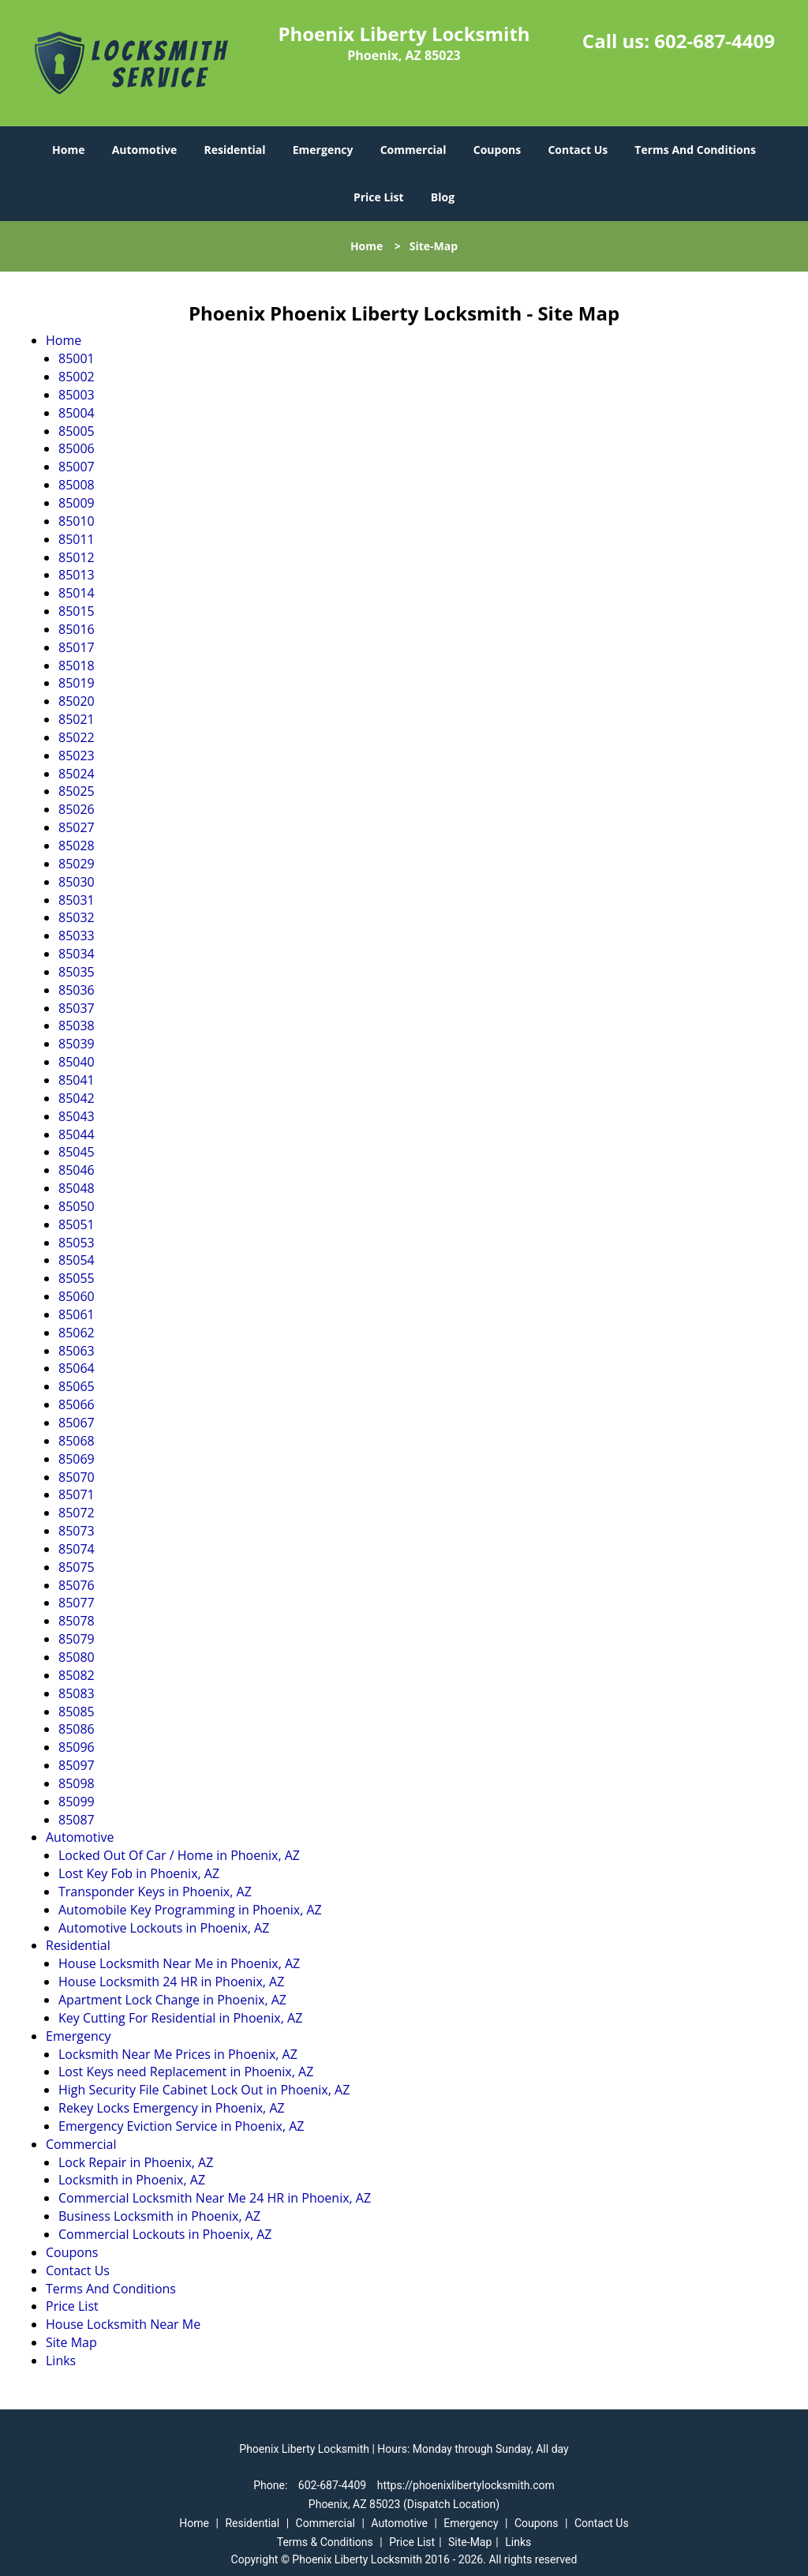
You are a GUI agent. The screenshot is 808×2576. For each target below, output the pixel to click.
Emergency (323, 149)
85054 (76, 1260)
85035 (76, 972)
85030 (76, 882)
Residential (234, 149)
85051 (76, 1224)
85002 (76, 376)
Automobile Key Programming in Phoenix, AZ (190, 1909)
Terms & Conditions (325, 2542)
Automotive (145, 149)
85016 (76, 629)
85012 (76, 557)
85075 (76, 1567)
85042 (76, 1098)
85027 (76, 827)
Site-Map (470, 2542)
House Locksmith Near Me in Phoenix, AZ (179, 1963)
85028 (76, 845)
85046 (76, 1170)
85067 (76, 1422)
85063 (76, 1350)
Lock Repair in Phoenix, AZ (135, 2162)
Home (68, 149)
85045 (76, 1152)
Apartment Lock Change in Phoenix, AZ (172, 1999)
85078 (76, 1620)
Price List (379, 196)
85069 (76, 1459)
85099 (76, 1801)
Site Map (71, 2342)
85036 (76, 990)
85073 (76, 1530)
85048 (76, 1188)
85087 (76, 1819)
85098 (76, 1783)
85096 (76, 1747)
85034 (76, 953)
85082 (76, 1675)
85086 (76, 1729)
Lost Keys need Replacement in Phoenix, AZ (185, 2071)
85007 (76, 466)
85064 (76, 1368)
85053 (76, 1242)
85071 (76, 1494)
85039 (76, 1043)
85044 (76, 1134)
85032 (76, 917)
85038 (76, 1025)
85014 (76, 593)
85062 (76, 1332)
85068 (76, 1440)
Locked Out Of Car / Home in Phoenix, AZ (179, 1855)
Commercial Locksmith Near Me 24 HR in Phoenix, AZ (214, 2198)
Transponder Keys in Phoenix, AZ (155, 1891)
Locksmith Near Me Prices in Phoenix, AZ (177, 2054)
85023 (76, 755)
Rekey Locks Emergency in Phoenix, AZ (171, 2108)
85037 (76, 1008)
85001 (76, 358)
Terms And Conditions (695, 149)
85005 (76, 431)
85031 (76, 900)
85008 (76, 484)
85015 (76, 611)
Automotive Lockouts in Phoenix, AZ (163, 1928)
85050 (76, 1206)
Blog (442, 196)
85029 (76, 863)
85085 (76, 1711)
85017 (76, 647)
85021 (76, 719)
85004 (76, 413)
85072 (76, 1512)
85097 (76, 1765)
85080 (76, 1657)
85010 (76, 521)
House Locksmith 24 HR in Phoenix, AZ (171, 1981)
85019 (76, 683)
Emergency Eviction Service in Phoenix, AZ (181, 2126)
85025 (76, 791)
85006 (76, 448)
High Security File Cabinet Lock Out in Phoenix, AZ (204, 2089)
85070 (76, 1477)
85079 (76, 1639)
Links (61, 2360)
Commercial (413, 149)
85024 (76, 773)
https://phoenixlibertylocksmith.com (466, 2485)
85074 (76, 1549)
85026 (76, 809)
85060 (76, 1296)
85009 (76, 503)
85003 (76, 394)
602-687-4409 (714, 41)
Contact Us (578, 149)
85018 (76, 665)
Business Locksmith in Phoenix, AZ (159, 2216)
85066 (76, 1404)
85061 (76, 1314)
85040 (76, 1062)
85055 (76, 1278)
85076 (76, 1585)
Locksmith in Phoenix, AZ (131, 2179)
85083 (76, 1693)
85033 (76, 935)
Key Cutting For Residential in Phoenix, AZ (180, 2018)
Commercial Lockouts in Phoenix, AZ (164, 2234)
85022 (76, 737)
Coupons (497, 149)
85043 (76, 1116)
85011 (76, 539)
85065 (76, 1386)
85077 (76, 1602)
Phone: (271, 2485)
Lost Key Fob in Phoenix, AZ (138, 1873)
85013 (76, 574)
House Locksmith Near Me (123, 2324)
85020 (76, 701)
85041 (76, 1080)
